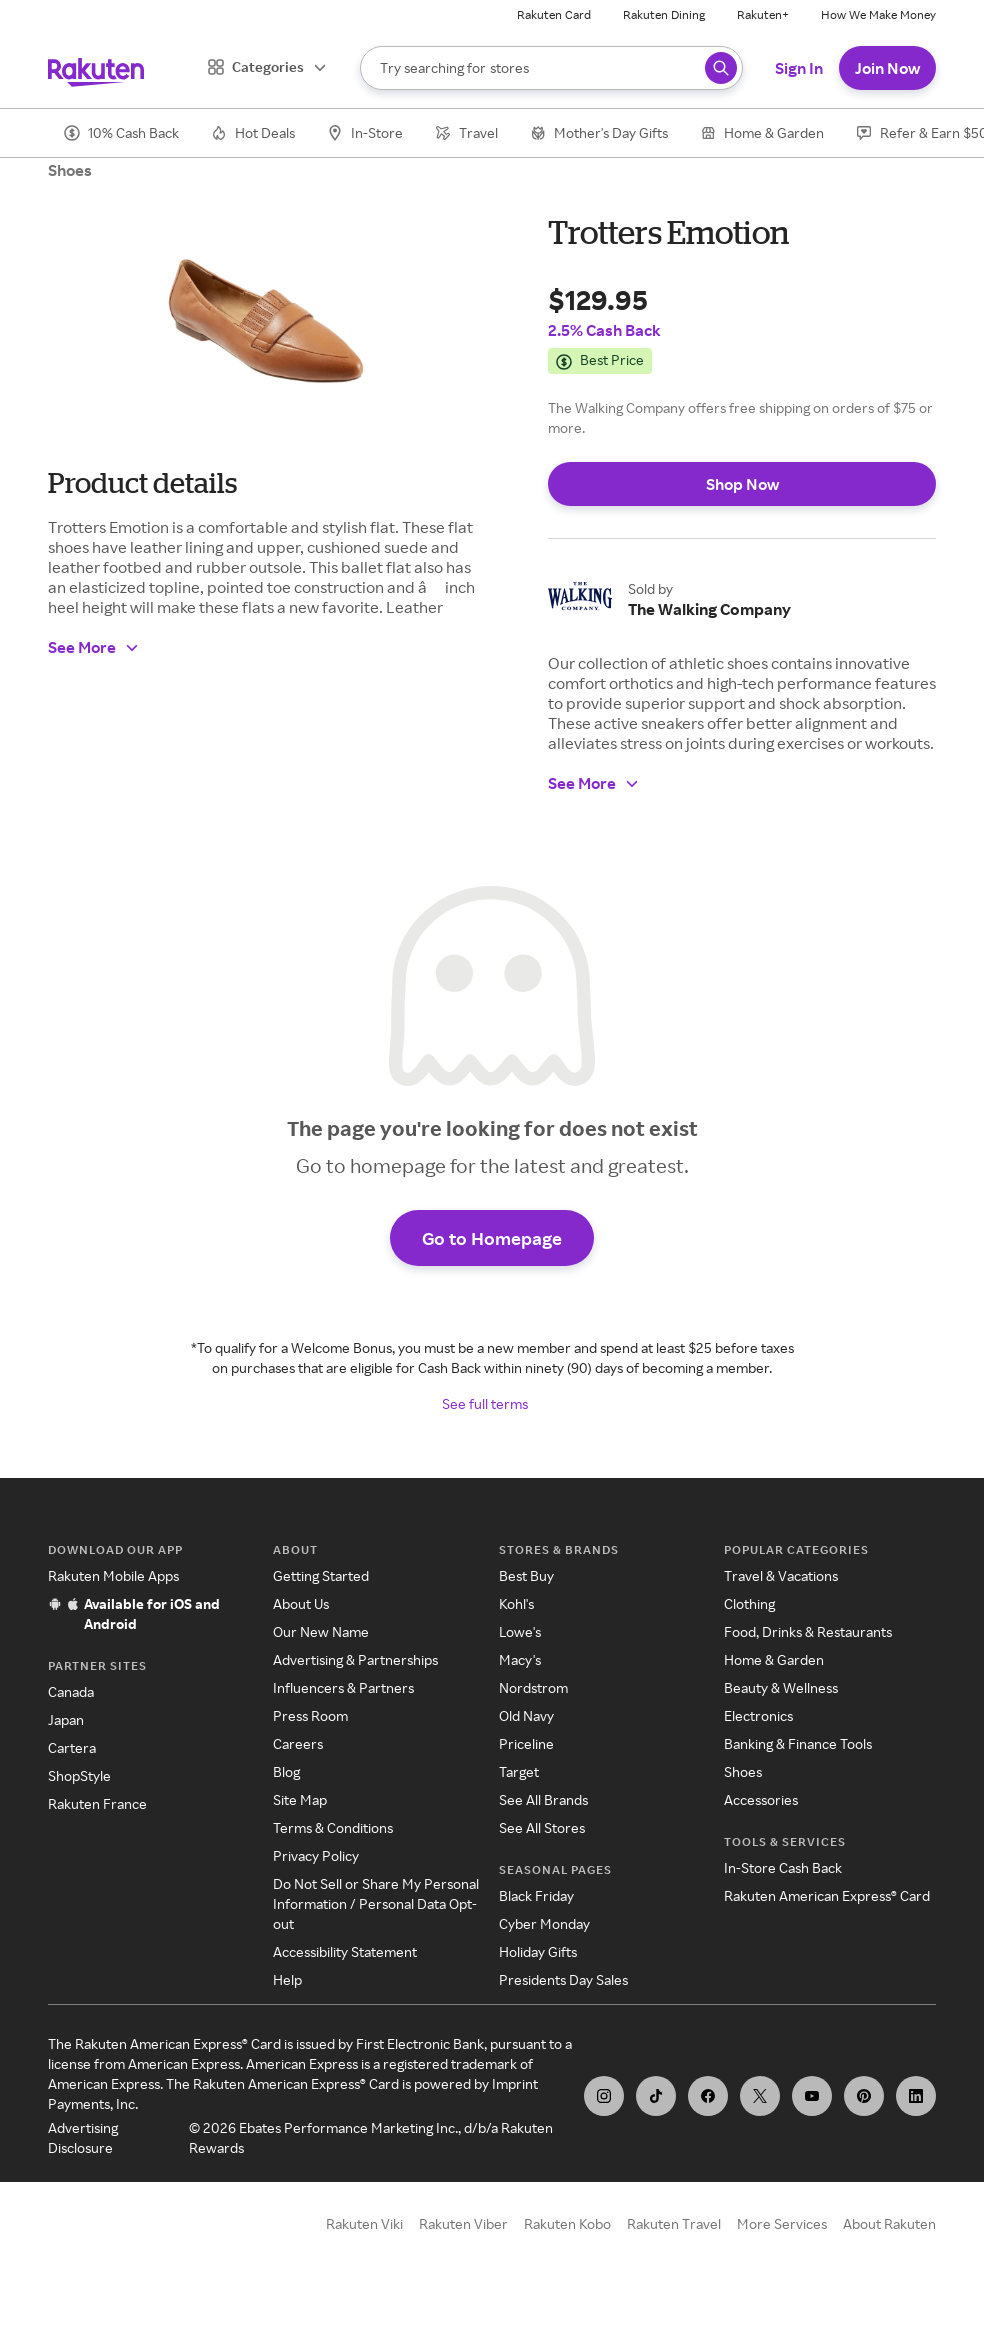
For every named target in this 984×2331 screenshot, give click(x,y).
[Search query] (721, 68)
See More (94, 647)
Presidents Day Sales (563, 1979)
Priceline (526, 1743)
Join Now (887, 68)
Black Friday (536, 1895)
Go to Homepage (492, 1238)
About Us (301, 1603)
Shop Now (742, 484)
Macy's (520, 1659)
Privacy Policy (316, 1855)
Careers (298, 1743)
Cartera (72, 1747)
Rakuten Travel (674, 2223)
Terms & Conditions (333, 1827)
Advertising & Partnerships (355, 1659)
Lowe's (520, 1631)
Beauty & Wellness (781, 1687)
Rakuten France (97, 1803)
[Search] (551, 68)
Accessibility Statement (345, 1951)
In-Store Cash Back (783, 1867)
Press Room (310, 1715)
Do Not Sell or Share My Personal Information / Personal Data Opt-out (376, 1903)
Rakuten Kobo (567, 2223)
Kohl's (516, 1603)
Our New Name (321, 1631)
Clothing (749, 1603)
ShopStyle (79, 1775)
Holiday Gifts (538, 1951)
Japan (66, 1719)
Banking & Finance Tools (798, 1743)
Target (519, 1771)
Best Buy (526, 1575)
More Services (782, 2223)
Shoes (70, 170)
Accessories (761, 1799)
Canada (71, 1691)
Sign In (799, 68)
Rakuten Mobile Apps (113, 1575)
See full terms (485, 1403)
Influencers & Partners (343, 1687)
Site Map (300, 1799)
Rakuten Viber (463, 2223)
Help (287, 1979)
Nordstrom (533, 1687)
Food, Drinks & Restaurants (808, 1631)
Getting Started (321, 1575)
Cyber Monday (544, 1923)
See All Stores (542, 1827)
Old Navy (526, 1715)
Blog (286, 1771)
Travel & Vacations (781, 1575)
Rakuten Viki (364, 2223)
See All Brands (543, 1799)
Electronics (758, 1715)
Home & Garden (774, 1659)
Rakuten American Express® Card (827, 1895)
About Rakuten (889, 2223)
